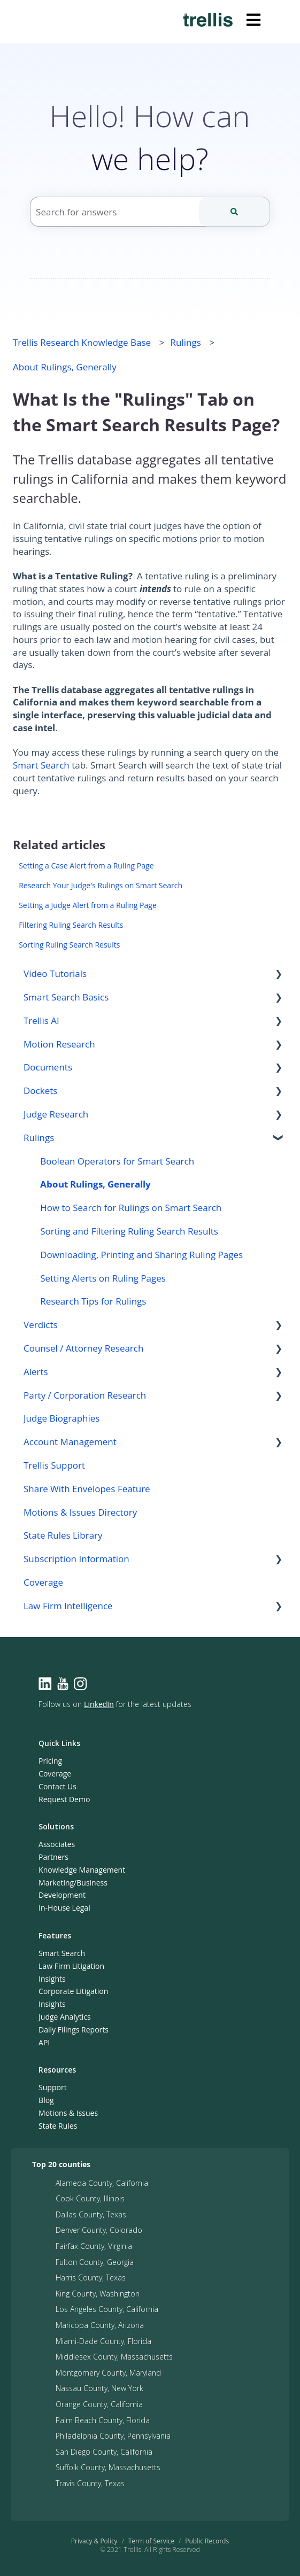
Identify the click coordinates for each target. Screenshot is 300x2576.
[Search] (234, 212)
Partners (53, 1857)
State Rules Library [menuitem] (63, 1535)
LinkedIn (99, 1704)
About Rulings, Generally (65, 367)
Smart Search (41, 765)
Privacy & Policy (94, 2541)
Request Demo (64, 1799)
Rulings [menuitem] (39, 1137)
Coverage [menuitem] (43, 1582)
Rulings (186, 342)
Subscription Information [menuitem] (76, 1559)
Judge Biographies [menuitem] (61, 1418)
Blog (46, 2100)
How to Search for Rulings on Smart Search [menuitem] (130, 1207)
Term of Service (151, 2541)
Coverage (55, 1773)
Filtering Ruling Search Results (71, 925)
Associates (57, 1844)
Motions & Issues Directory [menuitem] (80, 1512)
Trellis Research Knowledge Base (82, 342)
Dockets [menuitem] (40, 1090)
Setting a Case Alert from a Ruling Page (86, 865)
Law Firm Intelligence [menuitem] (68, 1606)
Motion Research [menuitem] (59, 1044)
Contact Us (57, 1786)
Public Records (207, 2541)
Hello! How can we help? (149, 137)
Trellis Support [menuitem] (54, 1465)
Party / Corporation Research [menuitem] (85, 1395)
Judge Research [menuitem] (56, 1114)
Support (53, 2087)
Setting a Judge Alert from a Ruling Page (88, 905)
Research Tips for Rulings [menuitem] (93, 1301)
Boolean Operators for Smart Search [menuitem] (117, 1161)
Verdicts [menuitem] (41, 1324)
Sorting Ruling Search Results (69, 945)
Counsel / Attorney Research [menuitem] (83, 1348)
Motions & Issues (68, 2113)
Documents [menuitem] (48, 1067)
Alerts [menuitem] (36, 1371)
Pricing (50, 1761)
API (44, 2042)
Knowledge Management (82, 1870)
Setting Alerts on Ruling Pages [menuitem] (103, 1278)
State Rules (58, 2126)
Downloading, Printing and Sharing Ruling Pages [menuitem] (141, 1254)
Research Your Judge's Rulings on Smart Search (100, 885)
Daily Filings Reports (74, 2029)
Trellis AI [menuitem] (41, 1020)
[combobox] (150, 212)
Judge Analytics (65, 2017)
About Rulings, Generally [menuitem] (95, 1184)
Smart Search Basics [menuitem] (66, 997)
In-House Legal (64, 1908)
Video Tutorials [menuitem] (55, 973)
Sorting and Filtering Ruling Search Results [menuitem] (129, 1231)
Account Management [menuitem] (70, 1442)
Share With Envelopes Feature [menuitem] (87, 1489)
